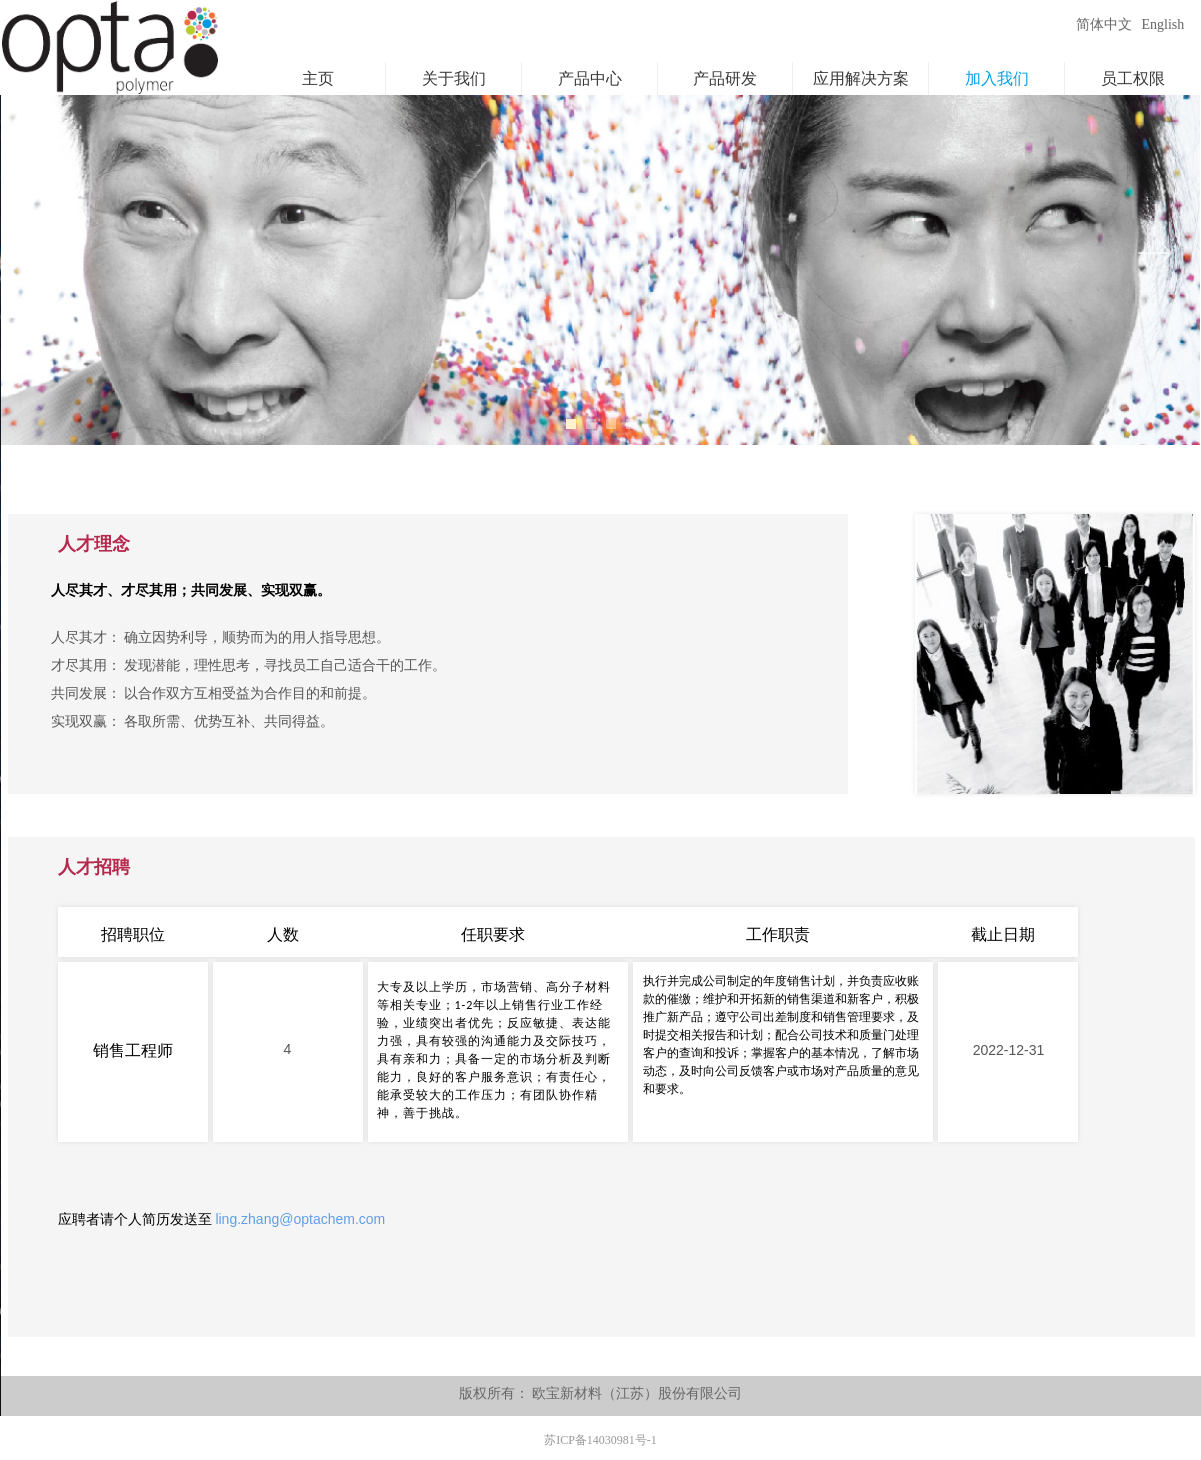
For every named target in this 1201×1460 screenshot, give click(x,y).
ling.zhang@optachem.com (300, 1219)
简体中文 (1104, 24)
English (1163, 24)
